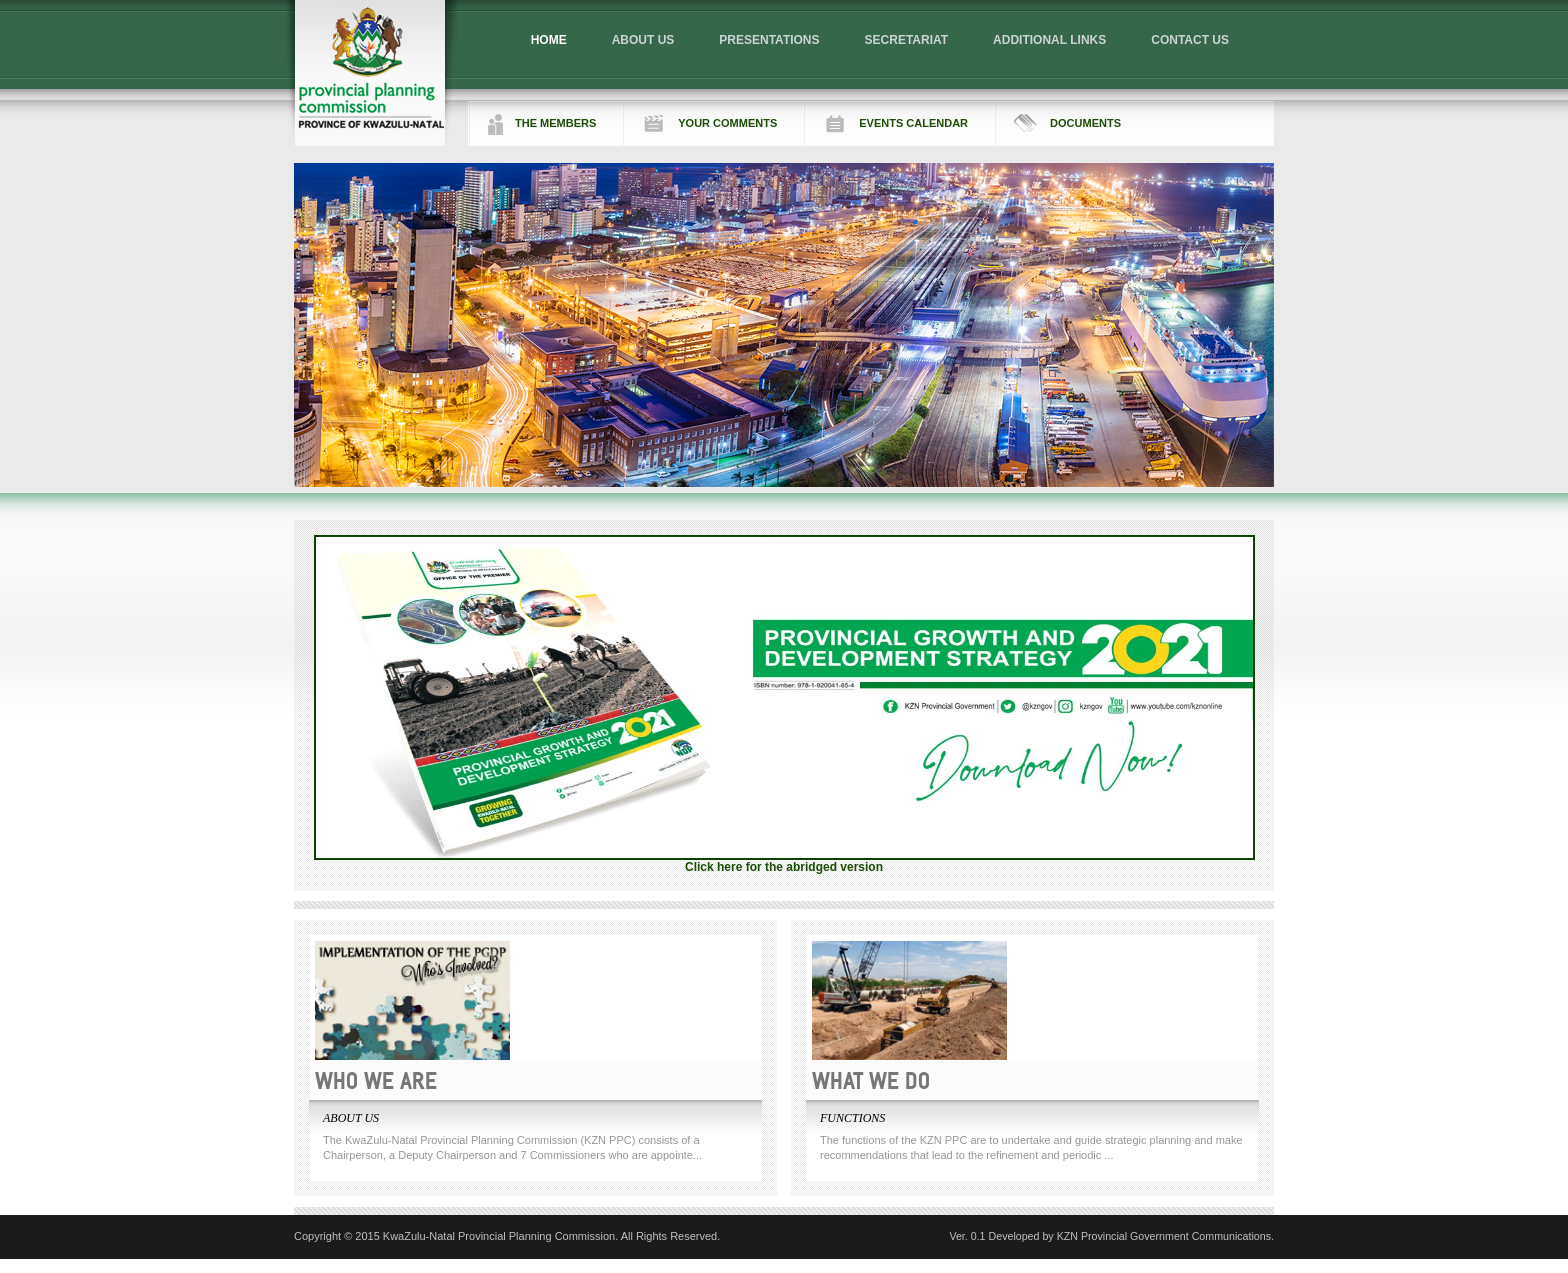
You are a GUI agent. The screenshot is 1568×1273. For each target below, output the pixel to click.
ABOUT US (643, 40)
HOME (549, 40)
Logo (371, 73)
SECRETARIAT (907, 40)
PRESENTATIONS (769, 40)
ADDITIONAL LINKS (1049, 40)
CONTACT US (1190, 40)
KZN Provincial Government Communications (1164, 1236)
